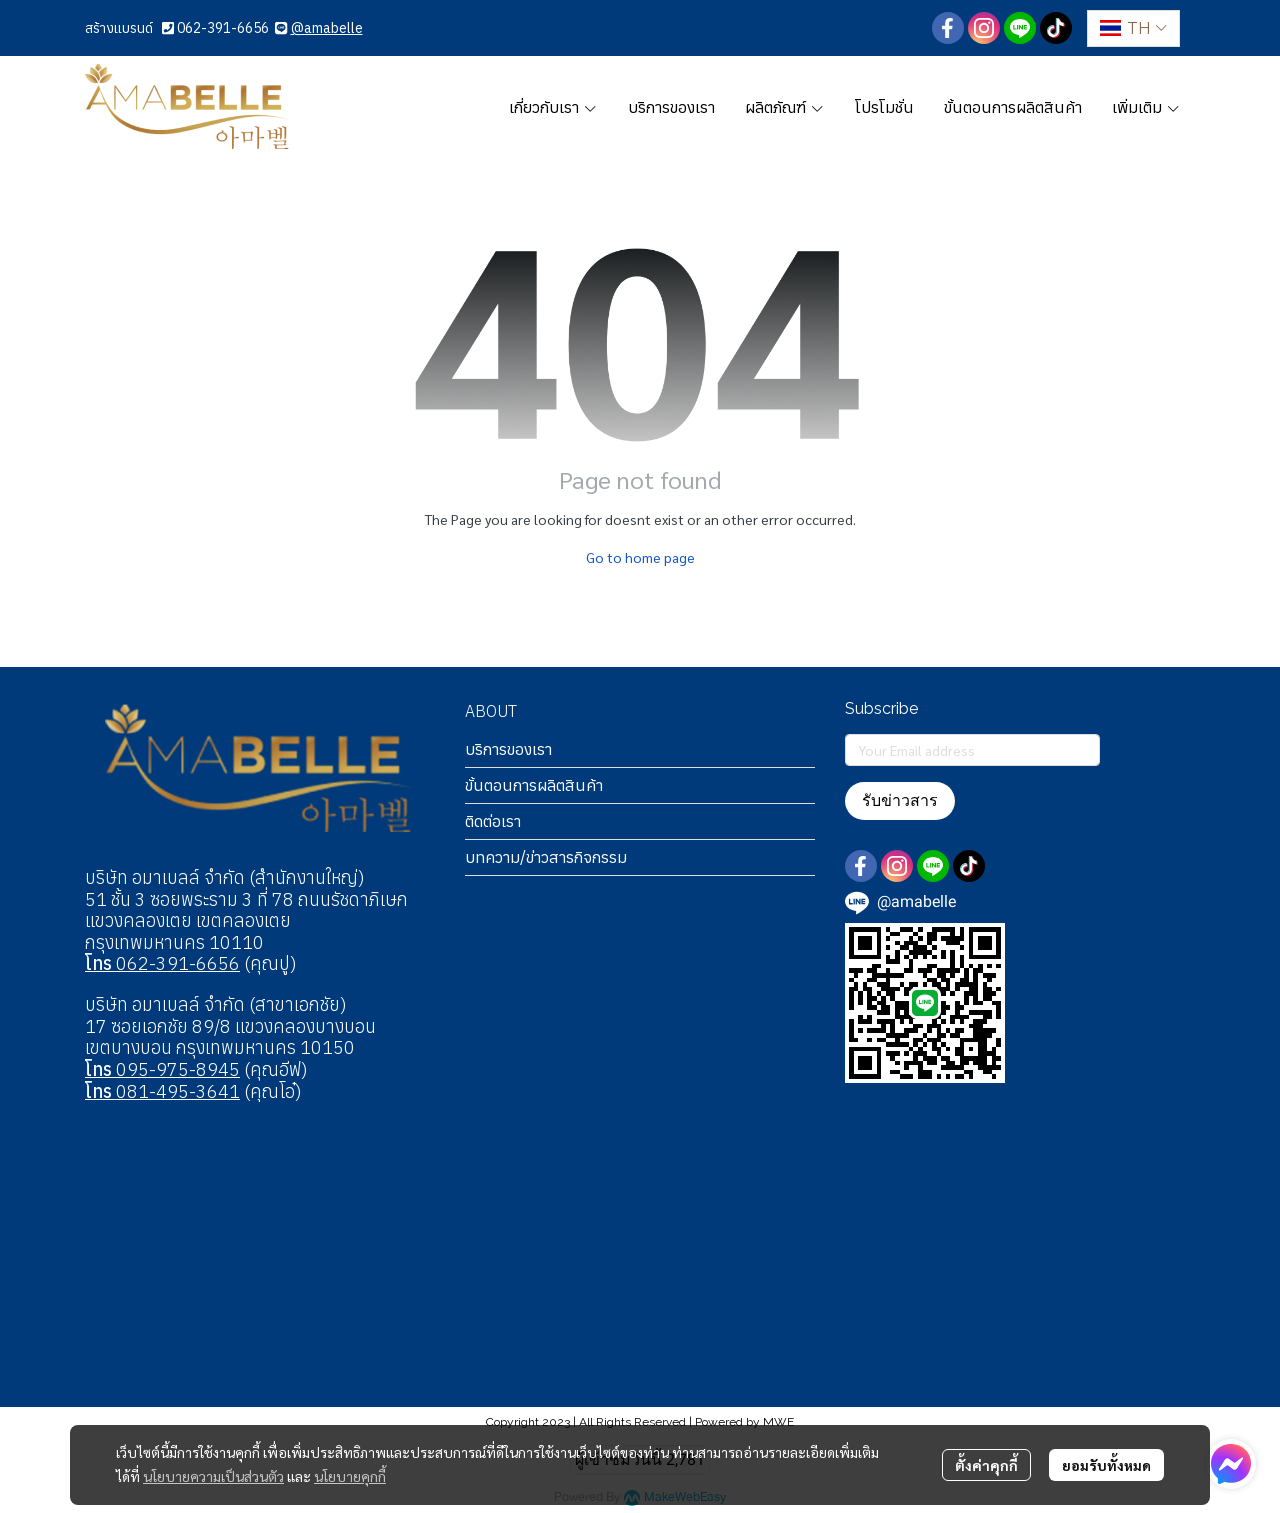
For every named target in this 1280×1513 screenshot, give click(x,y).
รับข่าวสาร (900, 800)
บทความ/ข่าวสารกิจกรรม (546, 857)
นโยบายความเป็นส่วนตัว (213, 1476)
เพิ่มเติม (1146, 107)
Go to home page (640, 557)
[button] (1133, 28)
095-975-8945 (162, 1069)
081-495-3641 (162, 1091)
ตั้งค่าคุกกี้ (986, 1465)
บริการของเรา (508, 749)
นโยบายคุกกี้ (350, 1476)
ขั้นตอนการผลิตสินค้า (534, 785)
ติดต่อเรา (493, 821)
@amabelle (327, 28)
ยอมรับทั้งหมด (1106, 1465)
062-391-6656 (223, 28)
